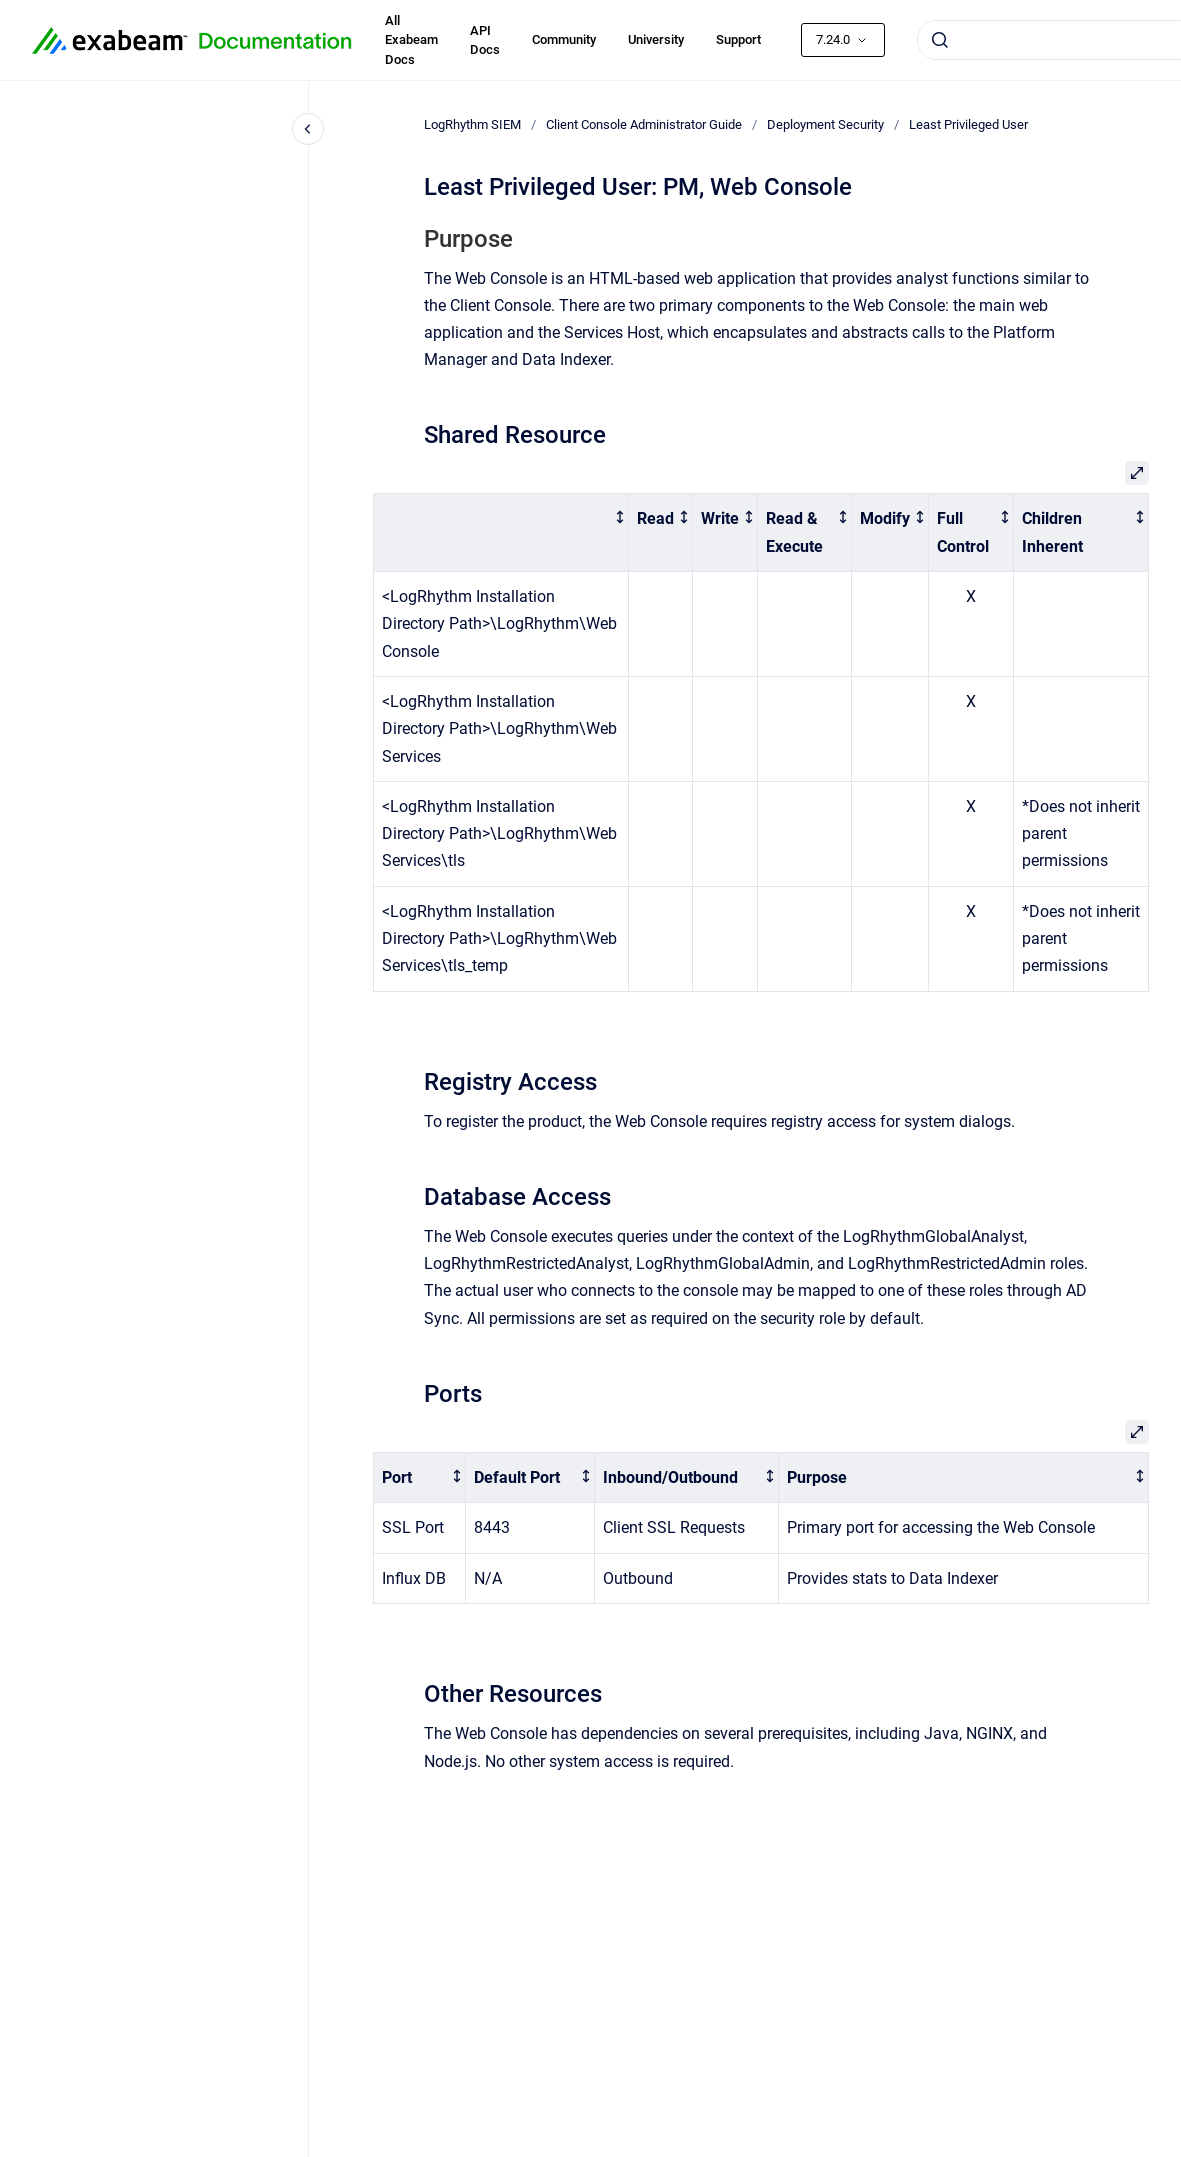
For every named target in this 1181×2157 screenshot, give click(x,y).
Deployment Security (825, 124)
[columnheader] (501, 533)
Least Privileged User (968, 124)
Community (564, 39)
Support (738, 39)
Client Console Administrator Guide (644, 124)
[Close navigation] (308, 129)
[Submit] (940, 40)
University (656, 39)
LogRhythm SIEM (472, 124)
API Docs (485, 40)
